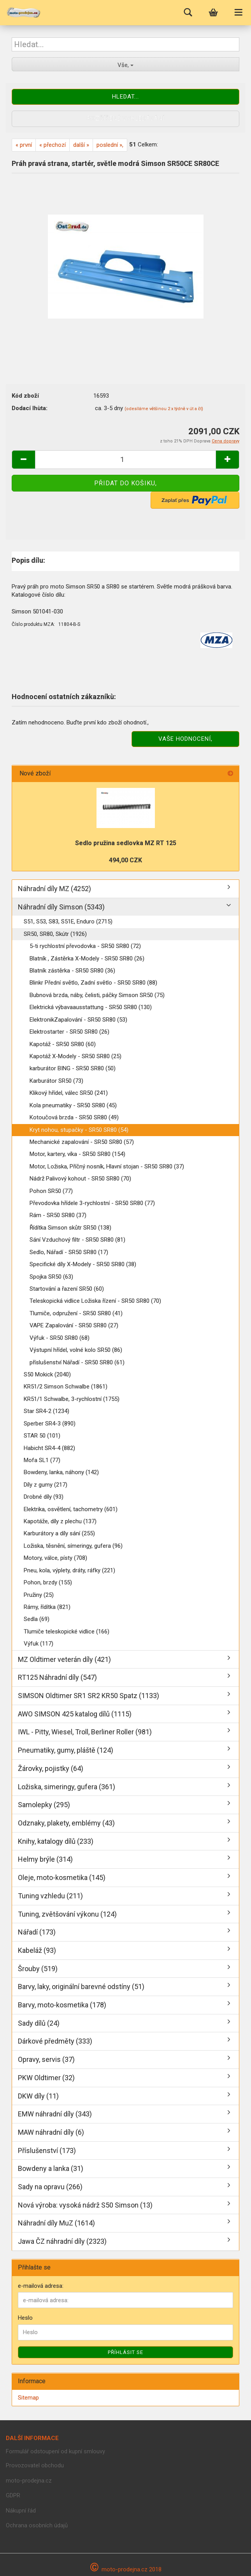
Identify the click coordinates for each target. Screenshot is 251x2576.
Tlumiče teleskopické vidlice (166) (66, 1631)
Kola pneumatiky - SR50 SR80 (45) (73, 1105)
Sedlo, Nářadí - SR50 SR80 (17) (69, 1252)
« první (24, 144)
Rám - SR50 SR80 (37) (58, 1215)
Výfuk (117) (38, 1643)
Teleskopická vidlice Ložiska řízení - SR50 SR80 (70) (95, 1300)
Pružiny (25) (39, 1594)
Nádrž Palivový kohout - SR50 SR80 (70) (80, 1178)
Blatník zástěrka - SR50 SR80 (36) (72, 970)
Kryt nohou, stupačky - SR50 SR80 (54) (79, 1129)
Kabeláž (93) (37, 1950)
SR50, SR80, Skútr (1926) (55, 933)
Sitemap (28, 2397)
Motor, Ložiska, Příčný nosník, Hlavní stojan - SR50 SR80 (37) (107, 1166)
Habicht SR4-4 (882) (49, 1448)
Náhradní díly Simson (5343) (61, 907)
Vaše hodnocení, (185, 738)
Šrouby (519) (38, 1969)
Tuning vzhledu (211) (50, 1896)
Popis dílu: (28, 560)
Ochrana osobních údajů (37, 2525)
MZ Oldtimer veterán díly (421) (64, 1659)
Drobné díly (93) (43, 1496)
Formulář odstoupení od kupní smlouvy (55, 2451)
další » (81, 144)
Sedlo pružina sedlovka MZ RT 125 (125, 843)
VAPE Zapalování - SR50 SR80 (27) (74, 1325)
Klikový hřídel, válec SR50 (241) (69, 1092)
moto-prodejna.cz (29, 2480)
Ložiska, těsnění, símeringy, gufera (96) (73, 1545)
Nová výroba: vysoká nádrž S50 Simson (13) (85, 2205)
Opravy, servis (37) (46, 2059)
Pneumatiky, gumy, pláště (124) (65, 1750)
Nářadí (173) (37, 1932)
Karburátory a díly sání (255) (59, 1533)
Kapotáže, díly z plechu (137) (60, 1521)
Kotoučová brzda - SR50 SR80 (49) (74, 1117)
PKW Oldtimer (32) (46, 2078)
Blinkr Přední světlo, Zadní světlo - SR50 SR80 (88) (93, 982)
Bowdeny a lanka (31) (50, 2168)
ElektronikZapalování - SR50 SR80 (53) (78, 1019)
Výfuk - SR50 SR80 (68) (60, 1337)
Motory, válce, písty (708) (55, 1557)
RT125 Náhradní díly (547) (57, 1677)
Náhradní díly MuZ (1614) (56, 2223)
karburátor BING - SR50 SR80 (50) (73, 1068)
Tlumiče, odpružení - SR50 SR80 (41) (76, 1313)
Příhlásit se (125, 2352)
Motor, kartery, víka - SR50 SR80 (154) (77, 1154)
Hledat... (125, 96)
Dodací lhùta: (29, 408)
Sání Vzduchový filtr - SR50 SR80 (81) (77, 1239)
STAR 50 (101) (42, 1435)
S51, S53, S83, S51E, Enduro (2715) (68, 921)
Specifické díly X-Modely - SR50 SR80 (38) (83, 1264)
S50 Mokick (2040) (47, 1374)
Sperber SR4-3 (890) (49, 1423)
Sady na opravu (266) (50, 2187)
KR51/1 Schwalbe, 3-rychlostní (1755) (71, 1399)
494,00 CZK (125, 860)
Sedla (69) (36, 1619)
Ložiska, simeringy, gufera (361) (66, 1787)
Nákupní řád (21, 2510)
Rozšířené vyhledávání (125, 118)
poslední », (110, 144)
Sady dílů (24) (39, 2023)
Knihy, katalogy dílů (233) (55, 1841)
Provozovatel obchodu (35, 2465)
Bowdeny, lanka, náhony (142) (61, 1472)
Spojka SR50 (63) (51, 1276)
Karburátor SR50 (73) (56, 1080)
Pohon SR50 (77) (51, 1191)
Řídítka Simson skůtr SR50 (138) (70, 1227)
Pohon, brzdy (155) (48, 1582)
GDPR (13, 2495)
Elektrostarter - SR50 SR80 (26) (69, 1031)
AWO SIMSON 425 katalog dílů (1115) (75, 1714)
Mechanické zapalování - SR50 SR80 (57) (82, 1141)
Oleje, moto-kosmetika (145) (61, 1877)
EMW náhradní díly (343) (55, 2114)
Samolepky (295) (44, 1805)
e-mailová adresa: (40, 2285)
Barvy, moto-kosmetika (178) (62, 2005)
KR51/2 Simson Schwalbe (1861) (65, 1386)
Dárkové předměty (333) (55, 2041)
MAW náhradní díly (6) (51, 2132)
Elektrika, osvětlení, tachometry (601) (71, 1509)
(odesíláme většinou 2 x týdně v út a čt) (164, 408)
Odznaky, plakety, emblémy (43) (66, 1823)
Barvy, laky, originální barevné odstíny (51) (81, 1986)
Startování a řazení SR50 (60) (67, 1288)
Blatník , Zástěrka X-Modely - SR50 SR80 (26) (87, 958)
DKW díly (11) (38, 2096)
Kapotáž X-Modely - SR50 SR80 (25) (75, 1056)
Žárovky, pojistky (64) (50, 1768)
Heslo (25, 2317)
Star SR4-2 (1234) (46, 1411)
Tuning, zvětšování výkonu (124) (67, 1914)
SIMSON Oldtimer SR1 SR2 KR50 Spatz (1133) (88, 1695)
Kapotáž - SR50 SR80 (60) (63, 1044)
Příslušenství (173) (47, 2150)
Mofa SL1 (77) (42, 1460)
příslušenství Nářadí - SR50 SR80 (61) (77, 1362)
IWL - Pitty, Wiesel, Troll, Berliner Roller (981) (85, 1732)
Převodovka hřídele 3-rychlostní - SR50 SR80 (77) (92, 1203)
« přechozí (52, 144)
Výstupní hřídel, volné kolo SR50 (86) (76, 1349)
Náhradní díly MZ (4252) (54, 889)
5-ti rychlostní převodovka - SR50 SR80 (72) (85, 946)
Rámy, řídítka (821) (47, 1606)
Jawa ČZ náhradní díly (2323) (62, 2241)
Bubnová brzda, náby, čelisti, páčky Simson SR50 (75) (97, 995)
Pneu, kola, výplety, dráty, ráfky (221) (69, 1570)
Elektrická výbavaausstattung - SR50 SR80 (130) (91, 1007)
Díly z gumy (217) (45, 1484)
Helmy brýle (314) (45, 1859)
